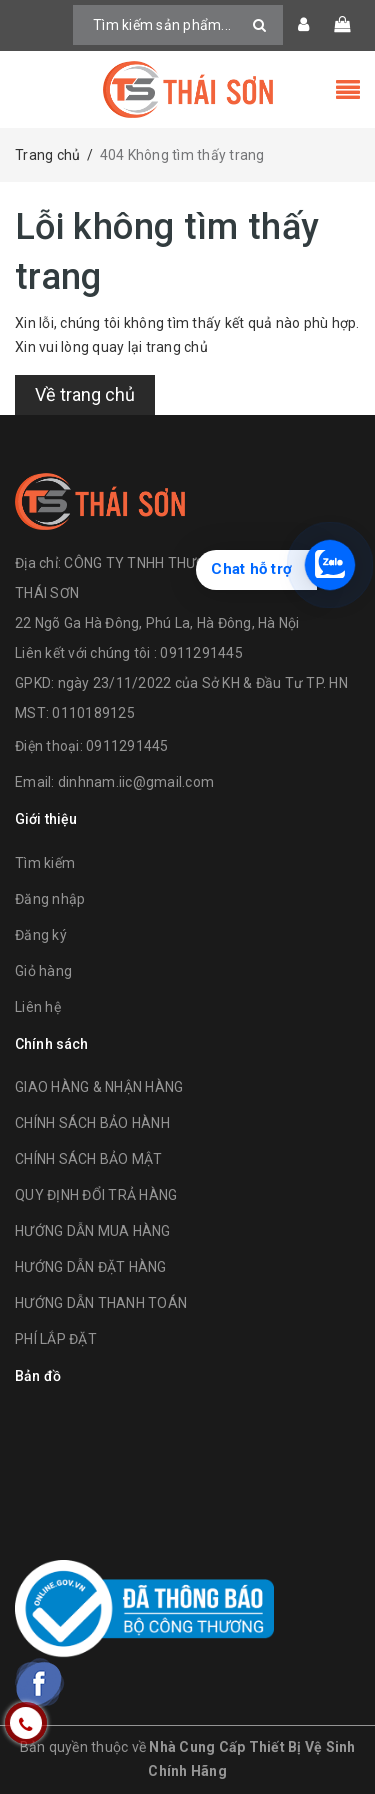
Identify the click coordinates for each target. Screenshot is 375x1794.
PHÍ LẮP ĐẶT (56, 1339)
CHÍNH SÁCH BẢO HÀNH (92, 1123)
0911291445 (127, 746)
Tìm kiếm (45, 863)
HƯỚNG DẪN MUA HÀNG (93, 1231)
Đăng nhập (50, 899)
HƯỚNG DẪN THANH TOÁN (101, 1303)
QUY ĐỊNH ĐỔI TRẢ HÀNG (96, 1195)
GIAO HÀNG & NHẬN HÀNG (99, 1087)
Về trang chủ (85, 394)
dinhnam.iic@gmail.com (136, 782)
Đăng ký (41, 935)
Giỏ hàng (43, 971)
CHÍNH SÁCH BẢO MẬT (89, 1159)
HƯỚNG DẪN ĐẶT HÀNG (91, 1267)
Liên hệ (38, 1007)
